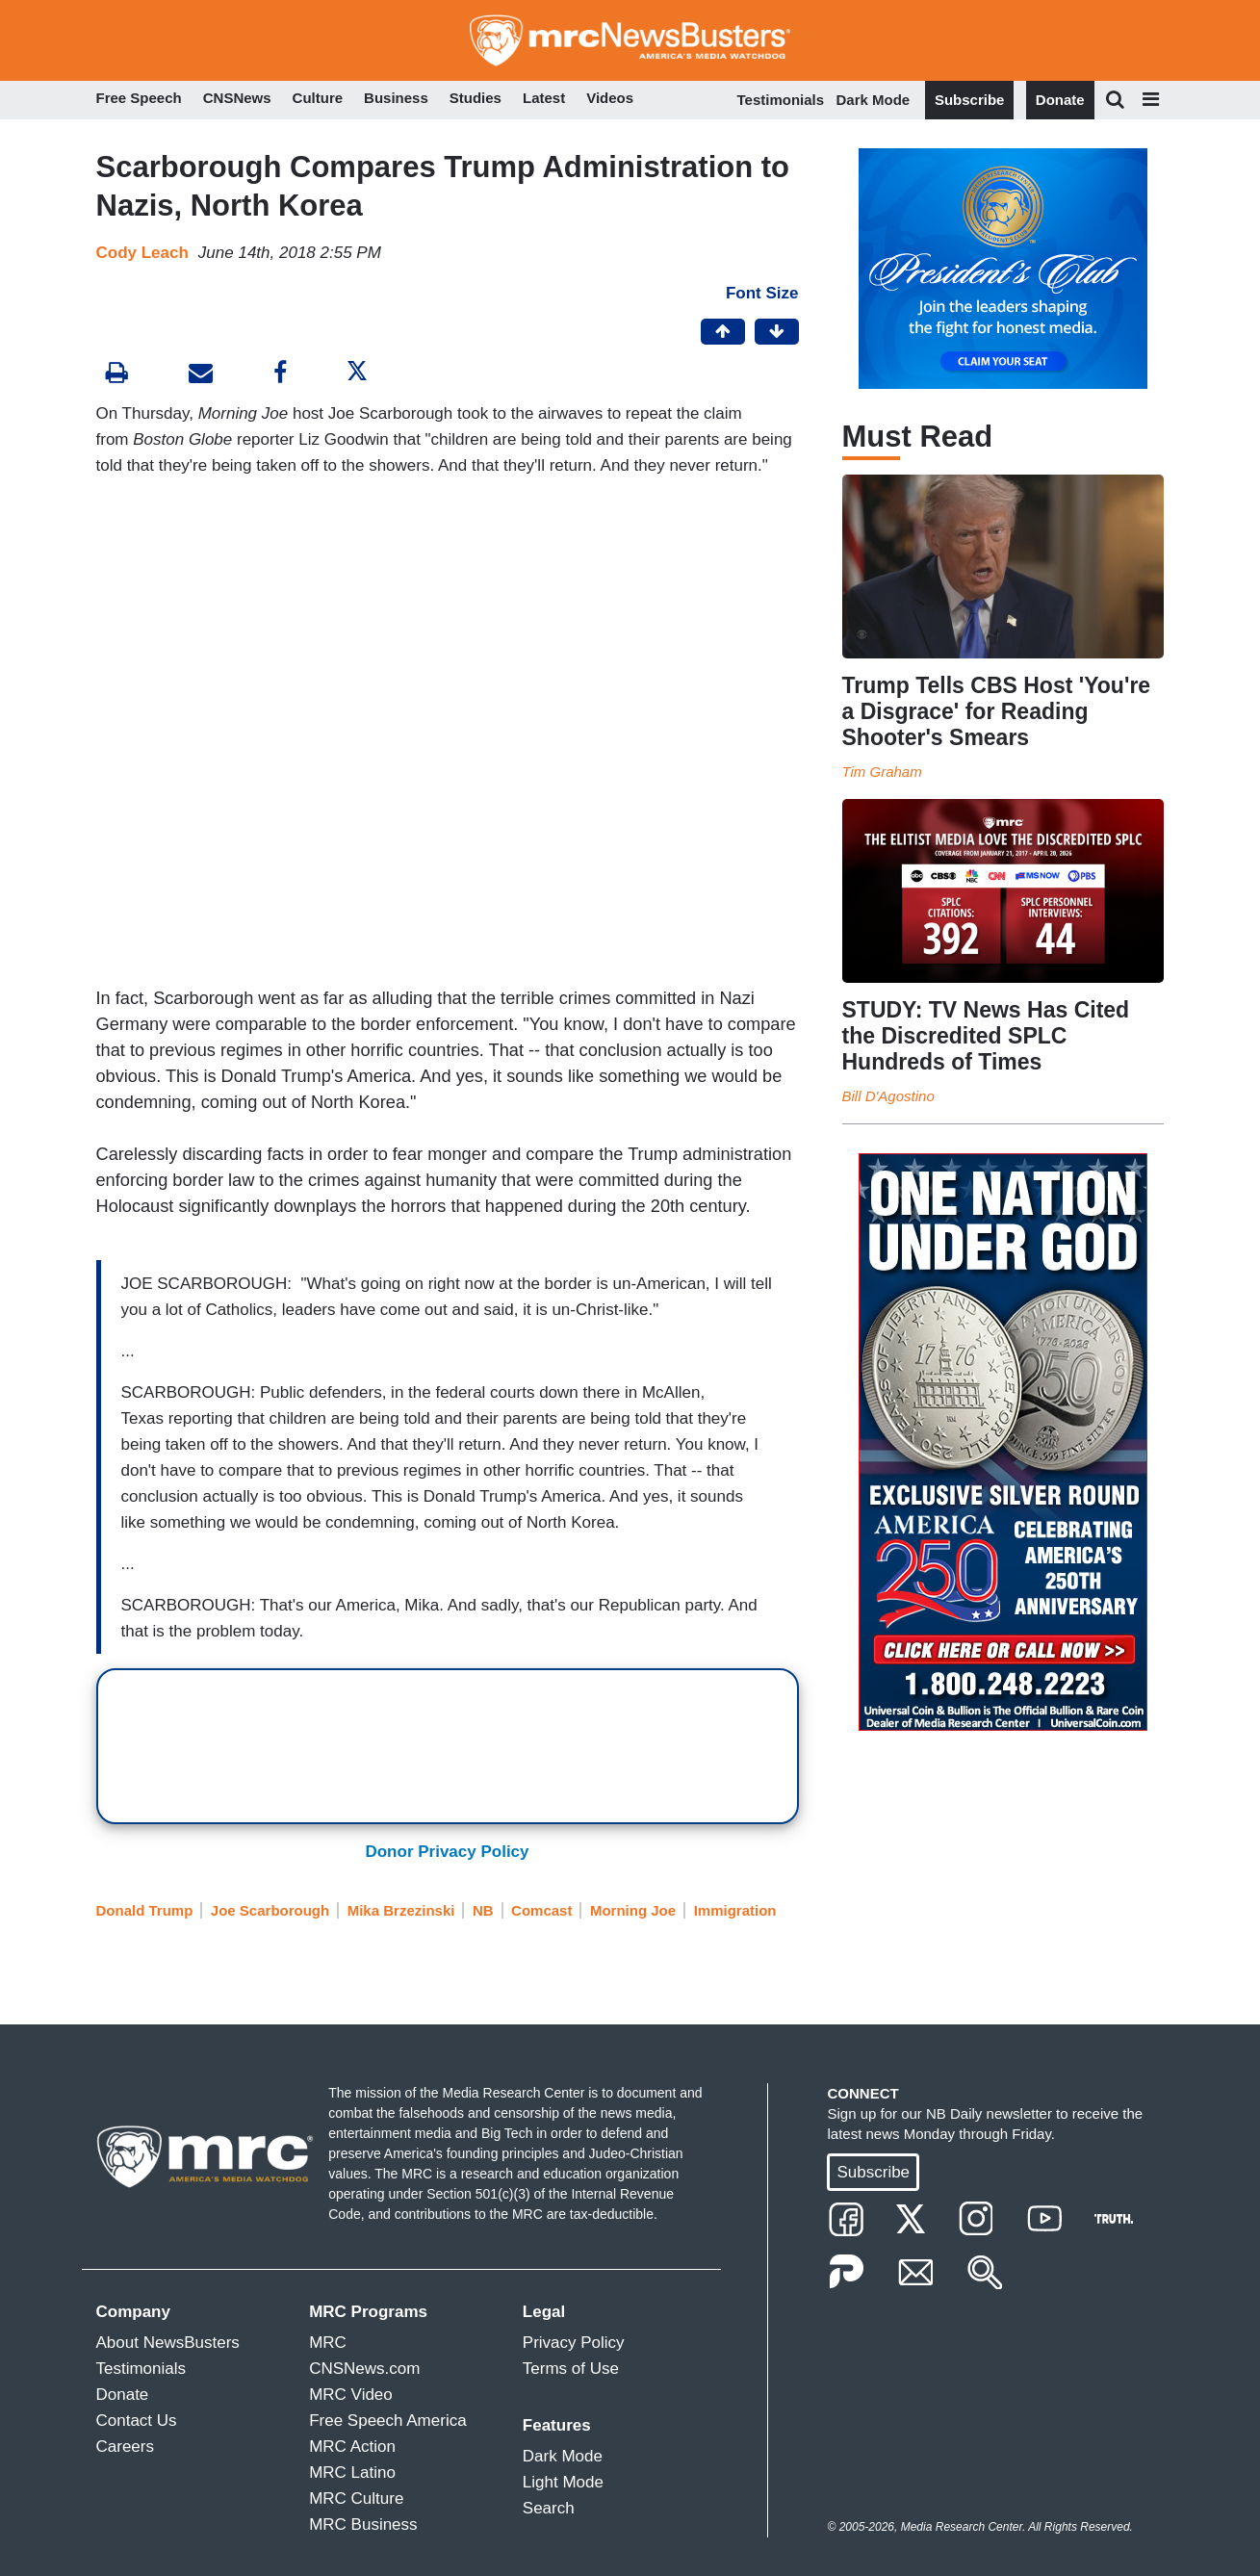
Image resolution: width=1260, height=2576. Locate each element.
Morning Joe (633, 1910)
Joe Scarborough (270, 1910)
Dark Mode (873, 99)
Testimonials (781, 99)
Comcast (541, 1910)
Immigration (735, 1910)
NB (483, 1910)
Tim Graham (882, 771)
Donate (1060, 99)
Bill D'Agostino (888, 1096)
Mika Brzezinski (401, 1910)
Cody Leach (142, 253)
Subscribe (970, 99)
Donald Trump (144, 1910)
